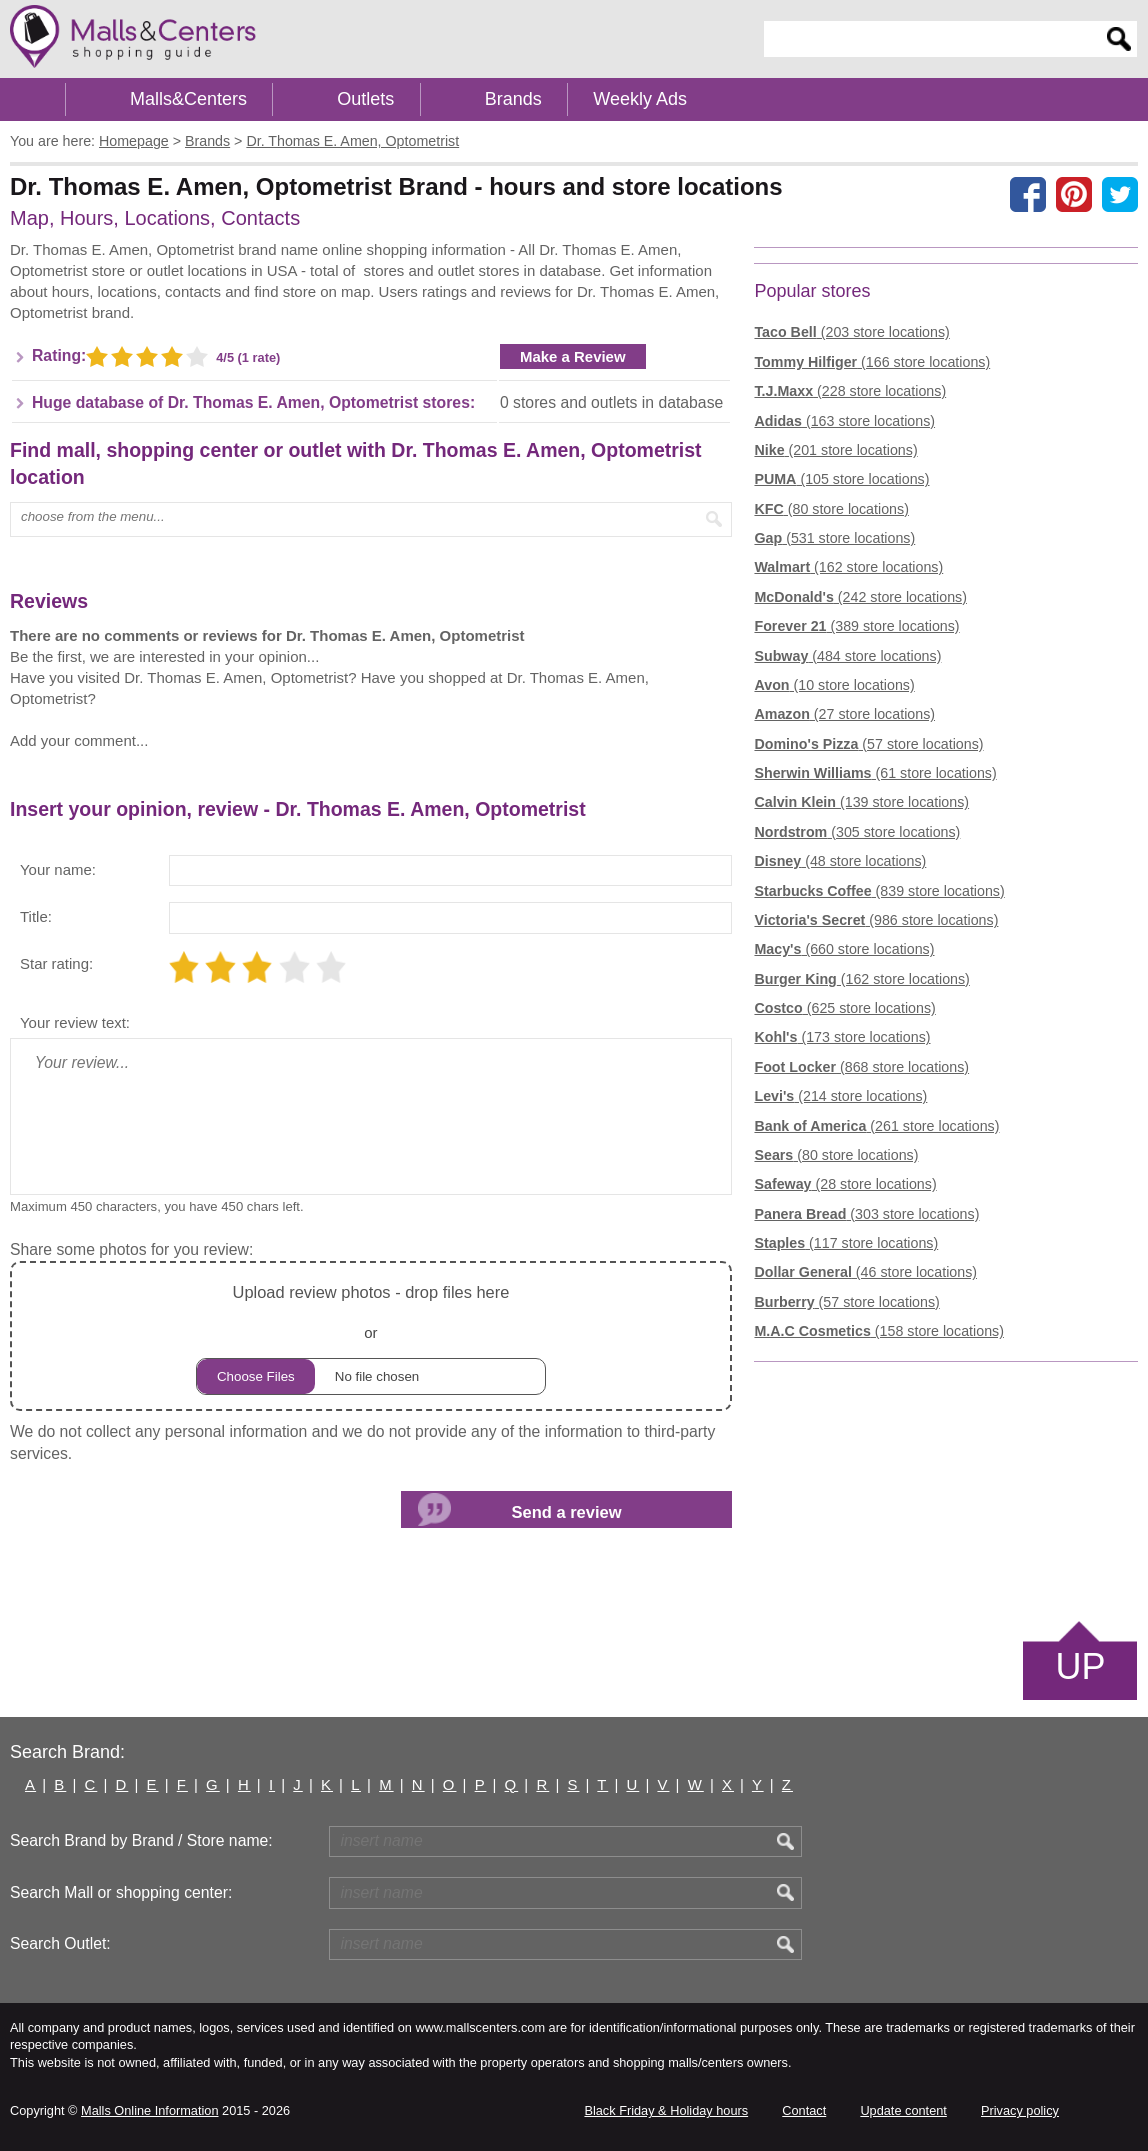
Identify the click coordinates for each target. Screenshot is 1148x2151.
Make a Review (573, 356)
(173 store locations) (842, 1037)
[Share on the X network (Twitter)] (1120, 194)
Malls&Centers (188, 99)
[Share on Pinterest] (1074, 194)
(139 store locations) (861, 802)
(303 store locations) (866, 1214)
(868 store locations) (861, 1067)
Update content (903, 2110)
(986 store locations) (876, 920)
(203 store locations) (851, 332)
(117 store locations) (846, 1243)
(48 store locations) (840, 861)
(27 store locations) (844, 714)
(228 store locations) (850, 391)
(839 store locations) (879, 891)
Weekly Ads (640, 99)
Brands (513, 99)
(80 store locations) (831, 509)
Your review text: (75, 1022)
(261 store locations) (876, 1126)
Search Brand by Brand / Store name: (141, 1840)
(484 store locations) (847, 656)
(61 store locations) (875, 773)
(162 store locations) (848, 567)
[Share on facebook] (1028, 194)
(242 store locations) (860, 597)
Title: (36, 916)
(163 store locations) (844, 421)
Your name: (58, 869)
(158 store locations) (878, 1331)
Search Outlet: (60, 1943)
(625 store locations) (844, 1008)
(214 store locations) (840, 1096)
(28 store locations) (845, 1184)
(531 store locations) (834, 538)
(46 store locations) (865, 1272)
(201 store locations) (835, 450)
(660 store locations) (844, 949)
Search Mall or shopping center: (121, 1892)
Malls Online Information (149, 2110)
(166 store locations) (872, 362)
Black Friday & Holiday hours (666, 2110)
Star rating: (56, 963)
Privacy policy (1020, 2110)
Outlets (365, 99)
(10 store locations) (834, 685)
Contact (804, 2110)
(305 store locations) (857, 832)
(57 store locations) (868, 744)
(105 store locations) (841, 479)
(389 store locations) (856, 626)
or (371, 1336)
